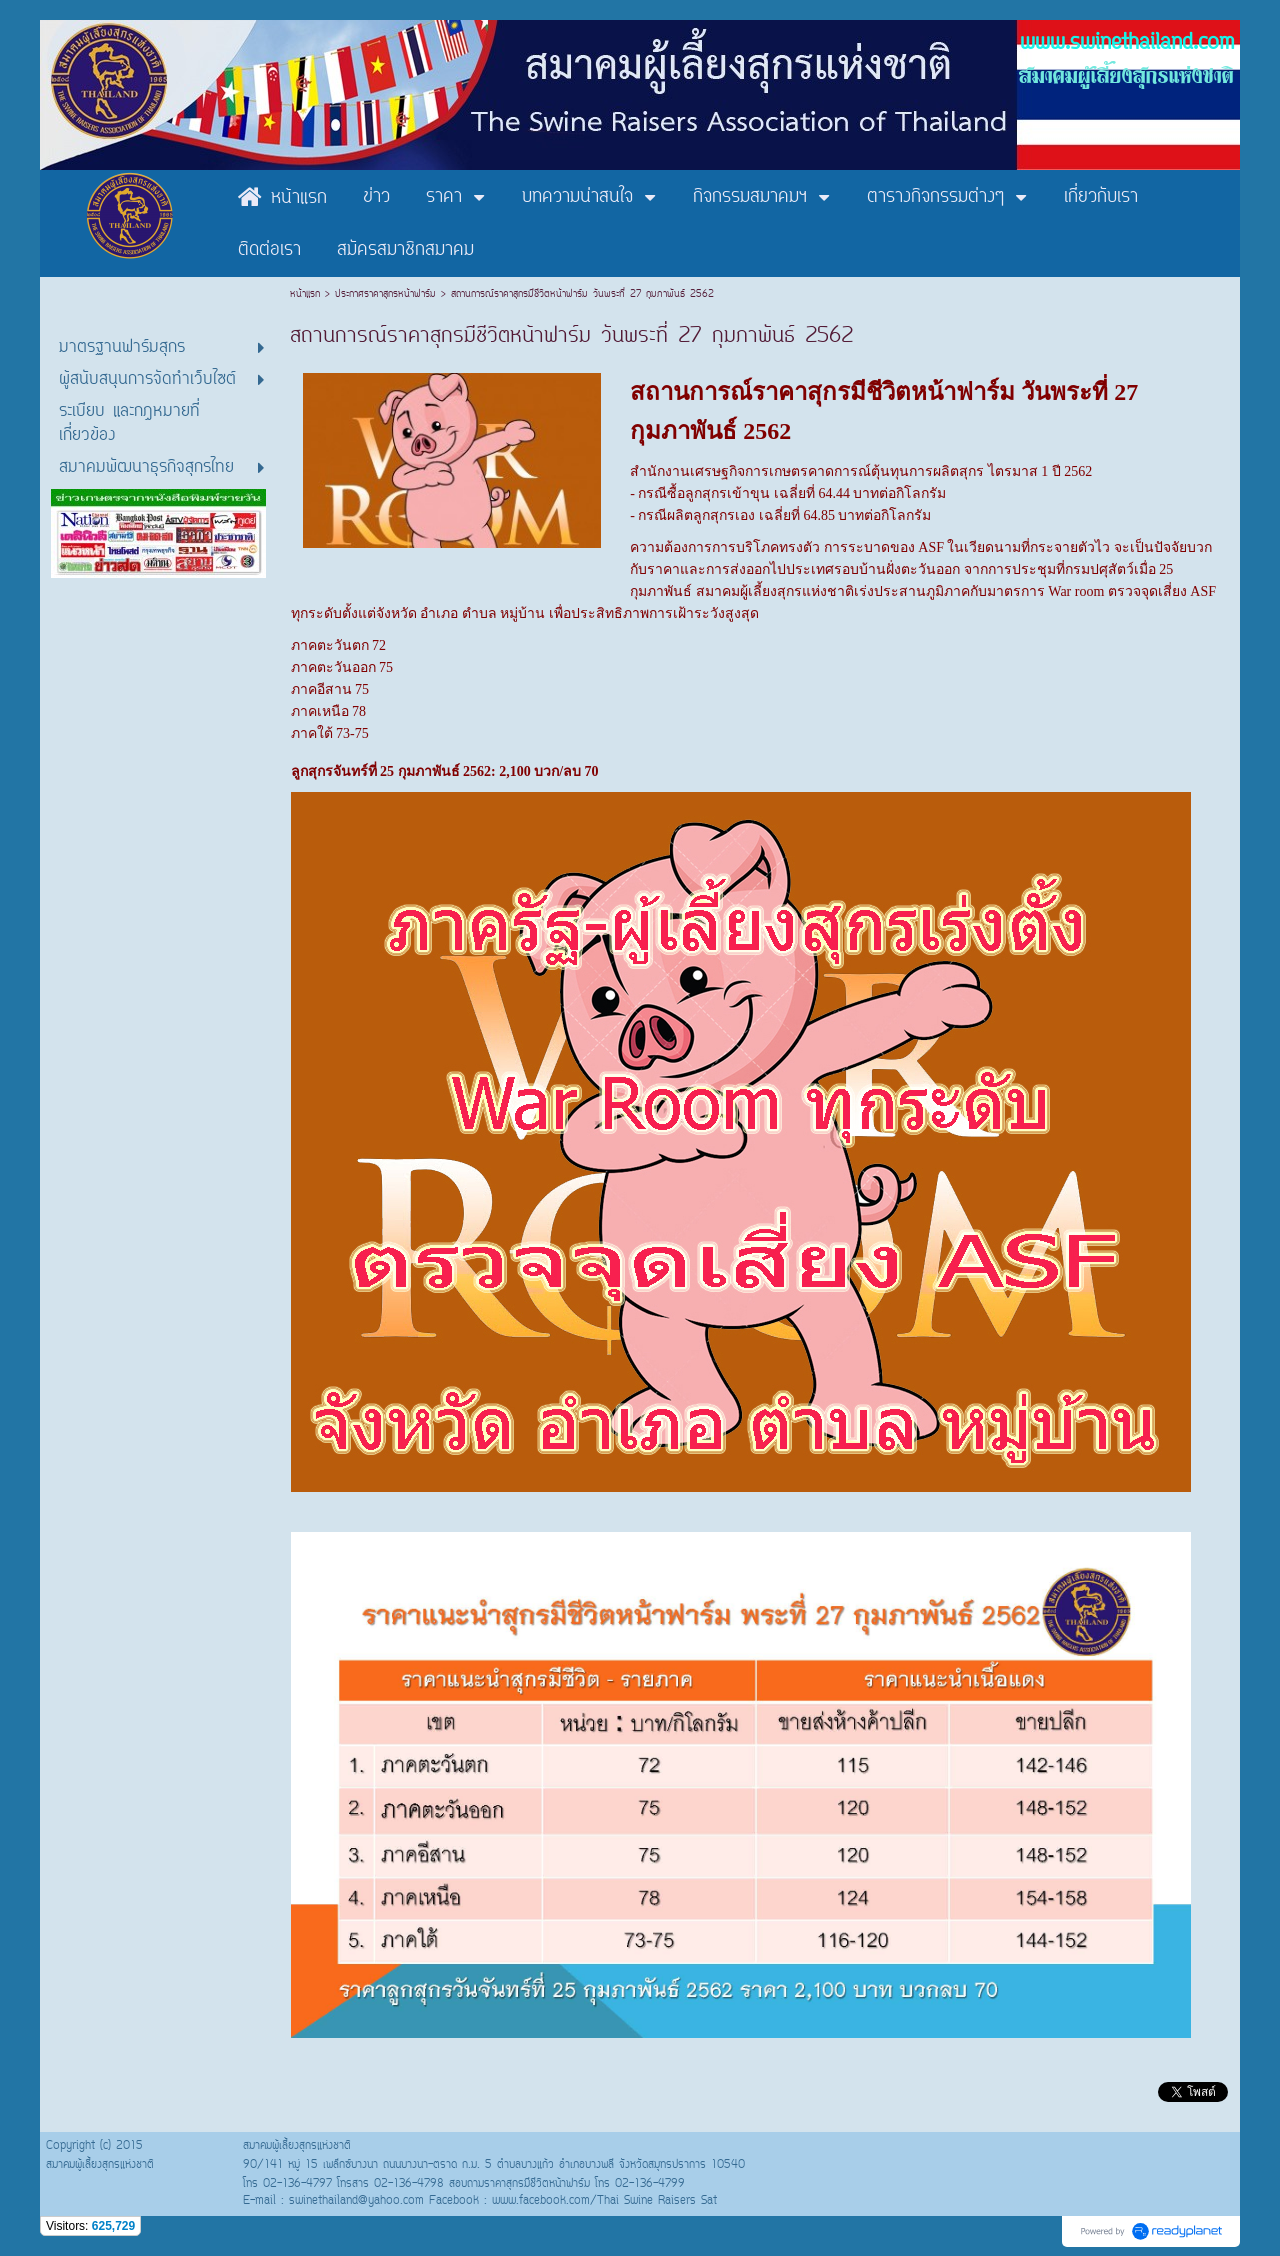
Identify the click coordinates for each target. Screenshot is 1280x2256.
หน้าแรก (307, 294)
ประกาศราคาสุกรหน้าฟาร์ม (385, 294)
